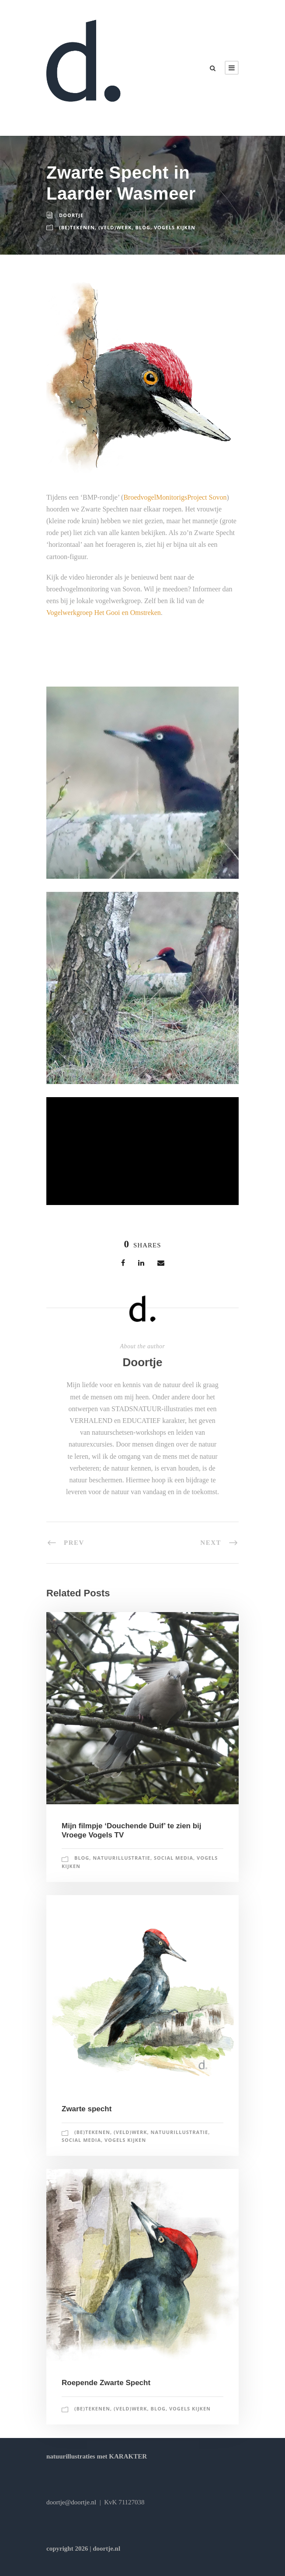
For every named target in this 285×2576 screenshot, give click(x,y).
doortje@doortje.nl (71, 2502)
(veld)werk (115, 227)
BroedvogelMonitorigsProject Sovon (174, 497)
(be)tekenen (77, 227)
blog (143, 227)
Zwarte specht (86, 2109)
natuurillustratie (121, 1857)
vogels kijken (174, 227)
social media (173, 1857)
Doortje (71, 215)
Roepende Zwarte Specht (106, 2383)
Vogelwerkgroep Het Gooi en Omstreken (103, 612)
